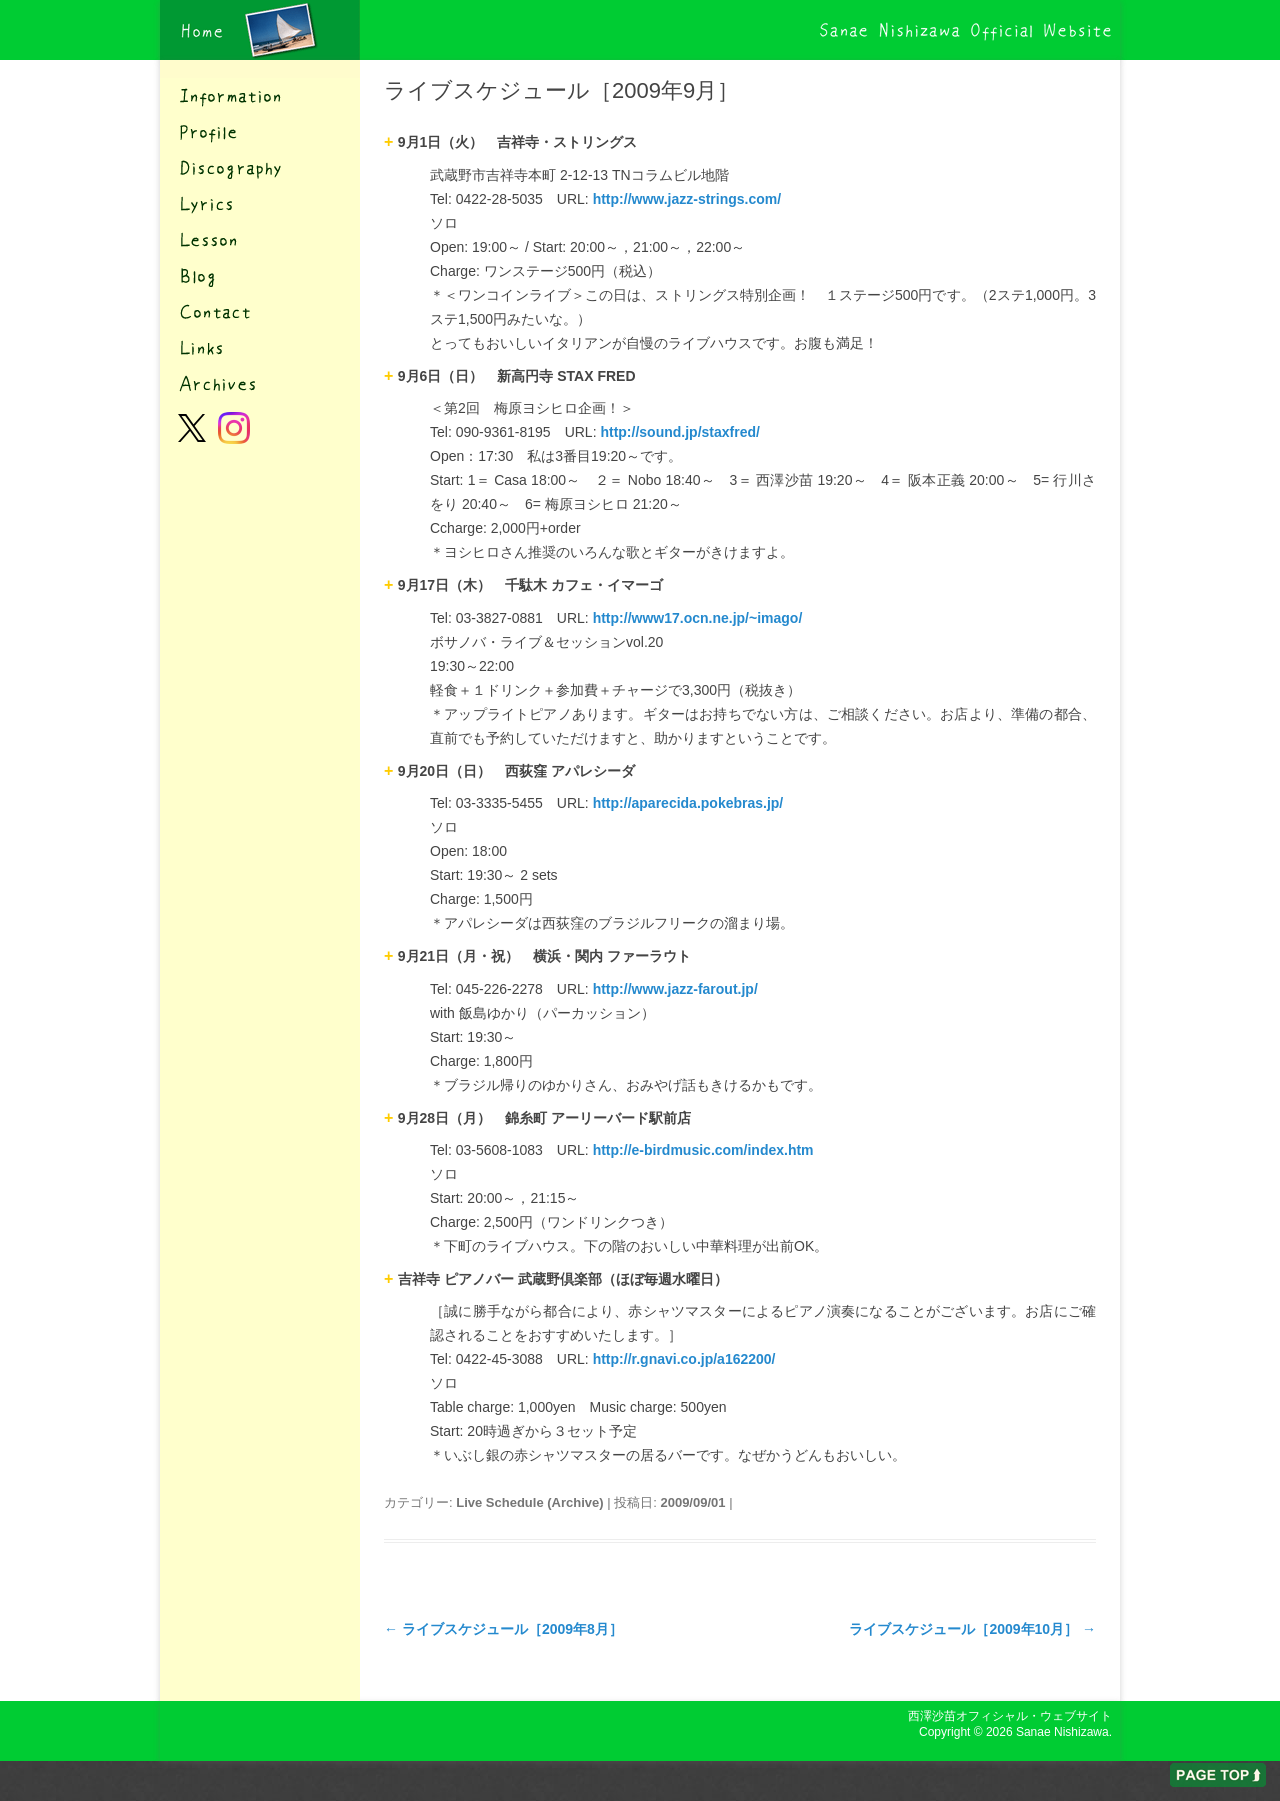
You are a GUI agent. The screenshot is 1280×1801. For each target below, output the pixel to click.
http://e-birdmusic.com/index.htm (703, 1150)
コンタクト (260, 312)
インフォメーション (260, 96)
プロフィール (260, 132)
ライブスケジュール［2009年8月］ (503, 1629)
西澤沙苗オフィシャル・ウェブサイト (260, 30)
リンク (260, 348)
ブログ (260, 276)
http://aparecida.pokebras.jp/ (688, 803)
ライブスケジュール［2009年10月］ (972, 1629)
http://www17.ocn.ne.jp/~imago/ (698, 618)
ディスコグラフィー (260, 168)
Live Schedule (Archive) (529, 1502)
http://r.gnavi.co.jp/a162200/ (684, 1359)
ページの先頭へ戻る (1218, 1775)
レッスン (260, 240)
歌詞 (260, 204)
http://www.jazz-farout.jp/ (675, 989)
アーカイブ (260, 384)
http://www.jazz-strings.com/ (687, 199)
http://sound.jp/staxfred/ (679, 432)
